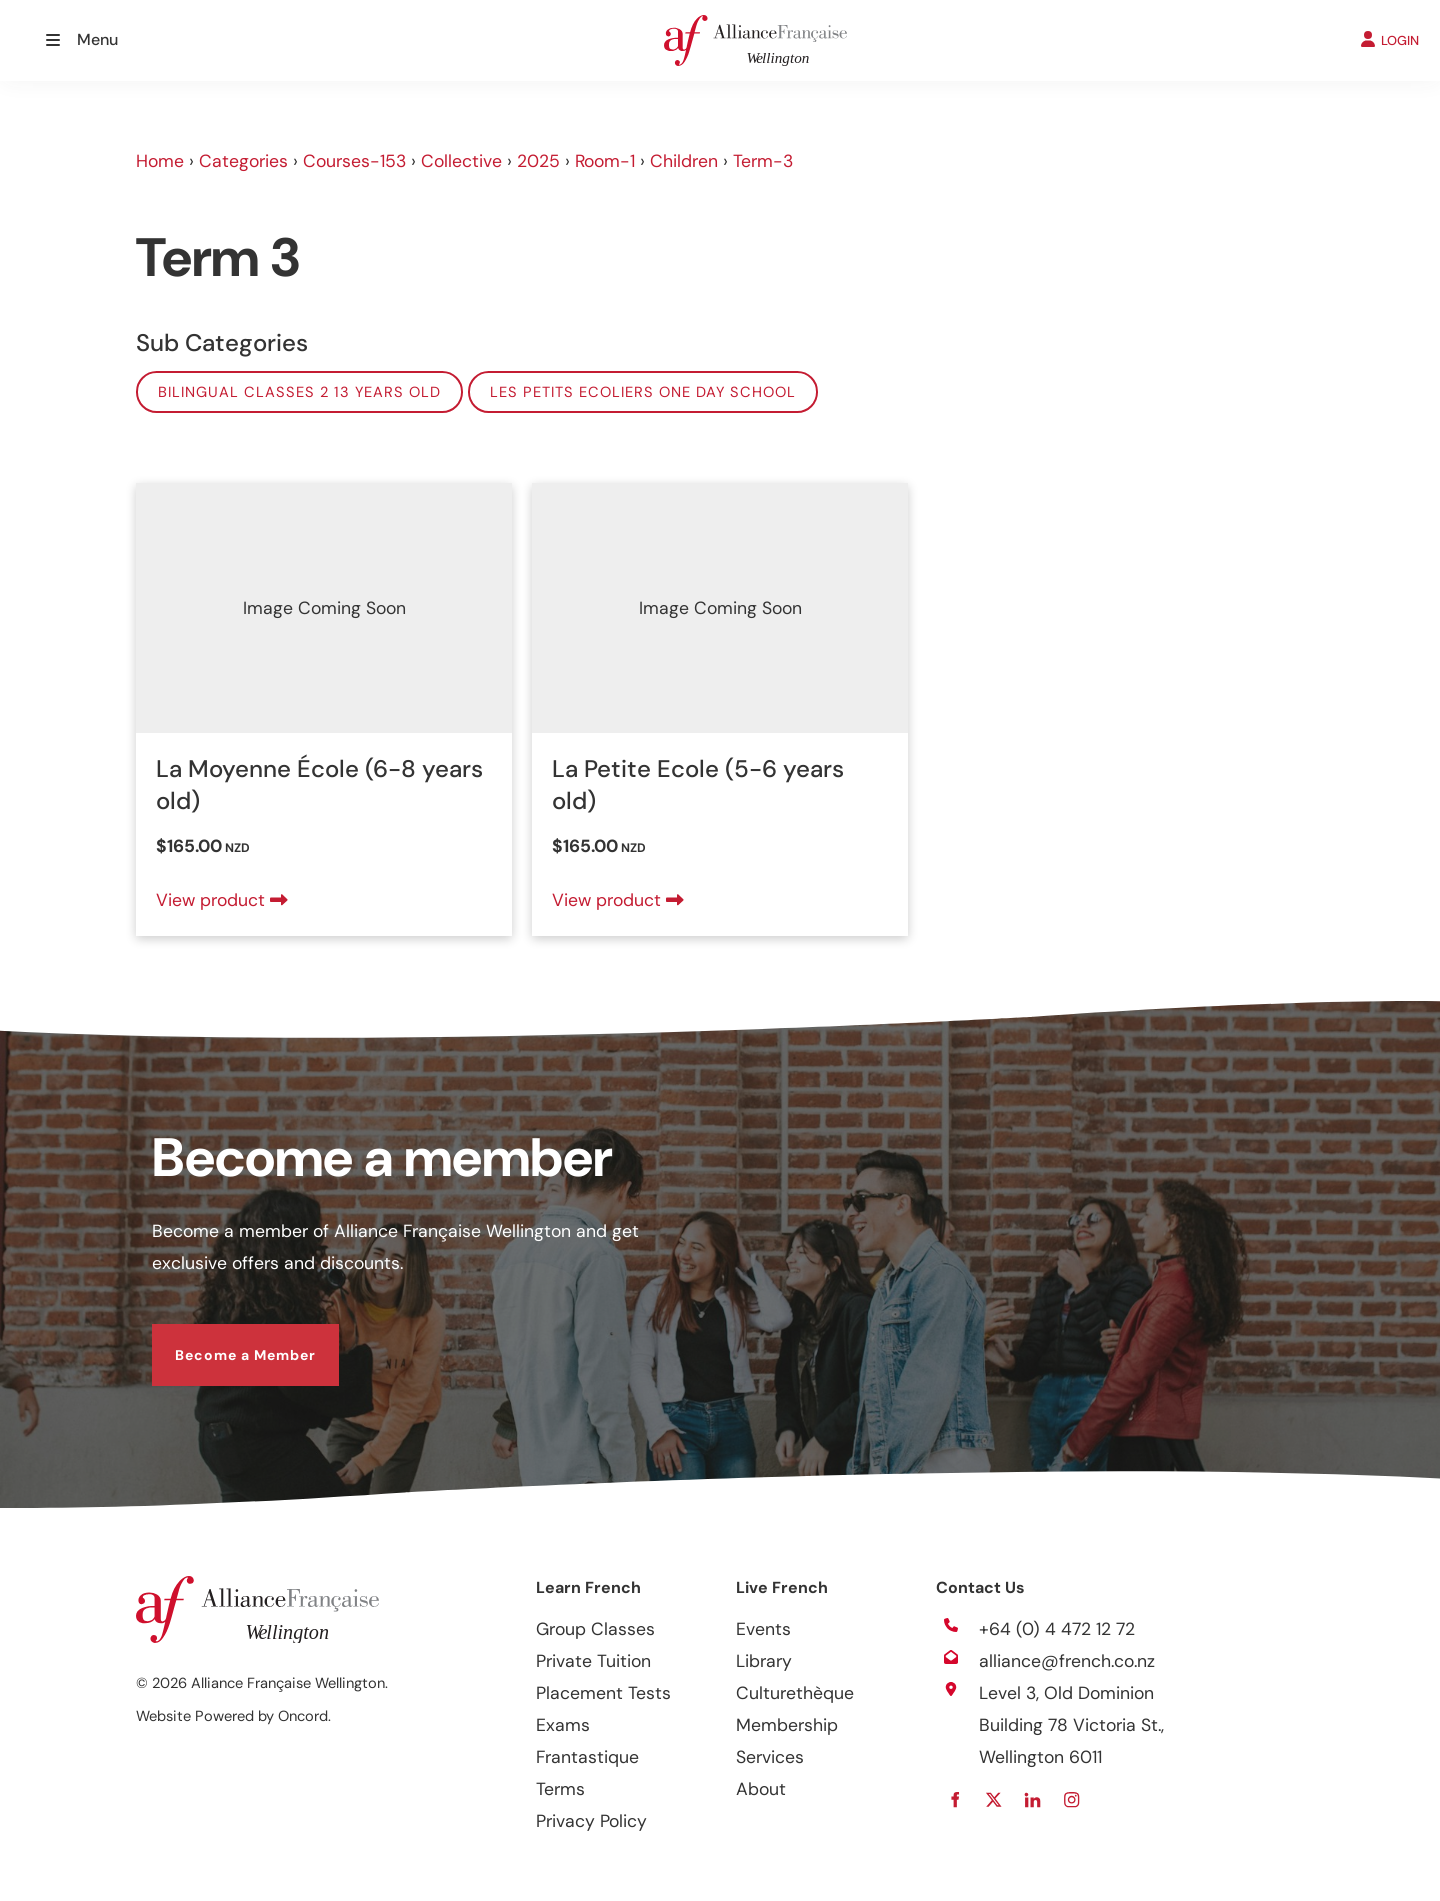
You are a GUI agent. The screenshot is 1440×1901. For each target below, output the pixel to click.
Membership (787, 1725)
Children (684, 161)
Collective (461, 161)
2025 (538, 161)
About (761, 1789)
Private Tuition (593, 1661)
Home (160, 161)
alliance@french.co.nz (1067, 1661)
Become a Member (222, 1340)
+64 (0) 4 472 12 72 (1057, 1629)
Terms (560, 1789)
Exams (563, 1725)
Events (763, 1629)
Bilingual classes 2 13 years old (299, 392)
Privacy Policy (591, 1821)
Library (764, 1661)
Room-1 (605, 161)
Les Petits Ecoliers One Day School (643, 392)
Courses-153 (354, 161)
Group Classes (595, 1629)
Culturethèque (795, 1693)
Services (770, 1757)
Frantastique (587, 1757)
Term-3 (763, 161)
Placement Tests (603, 1693)
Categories (243, 161)
